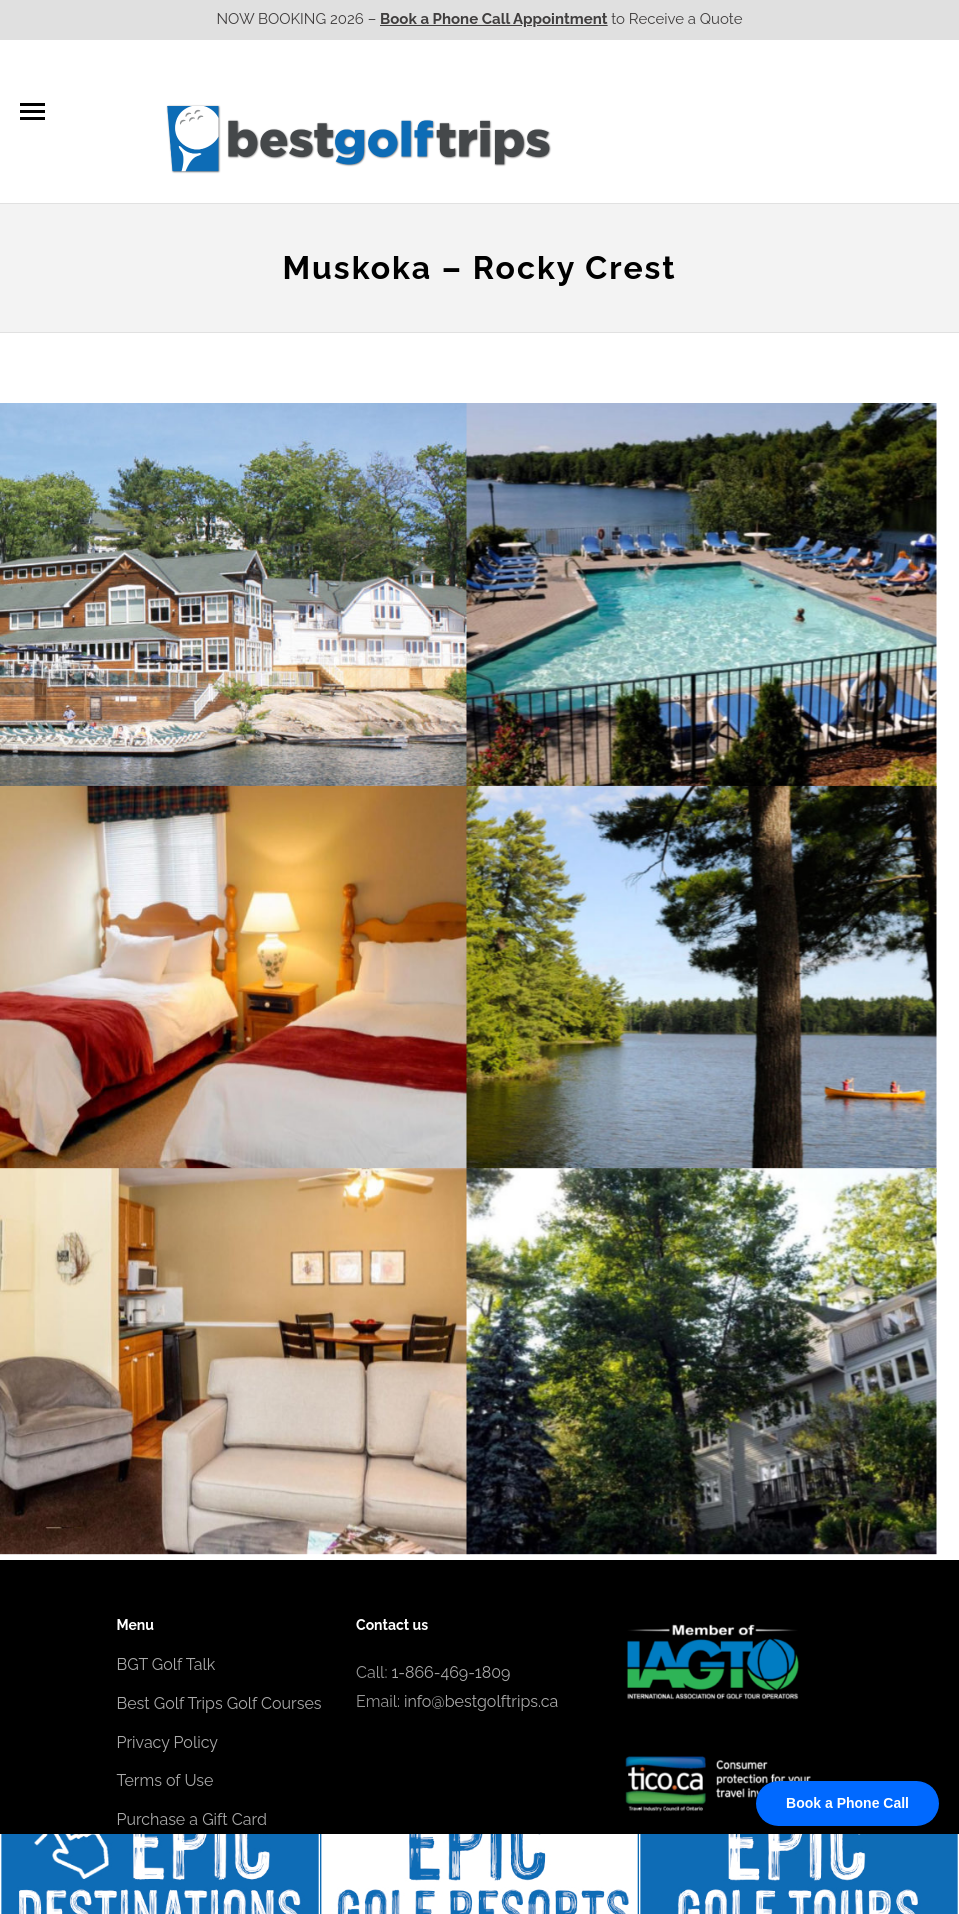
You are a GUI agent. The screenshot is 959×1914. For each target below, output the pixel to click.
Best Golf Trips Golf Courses (219, 1703)
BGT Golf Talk (166, 1664)
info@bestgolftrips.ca (481, 1701)
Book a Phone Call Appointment (493, 19)
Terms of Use (165, 1780)
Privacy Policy (168, 1742)
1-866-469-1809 (451, 1672)
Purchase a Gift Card (192, 1819)
